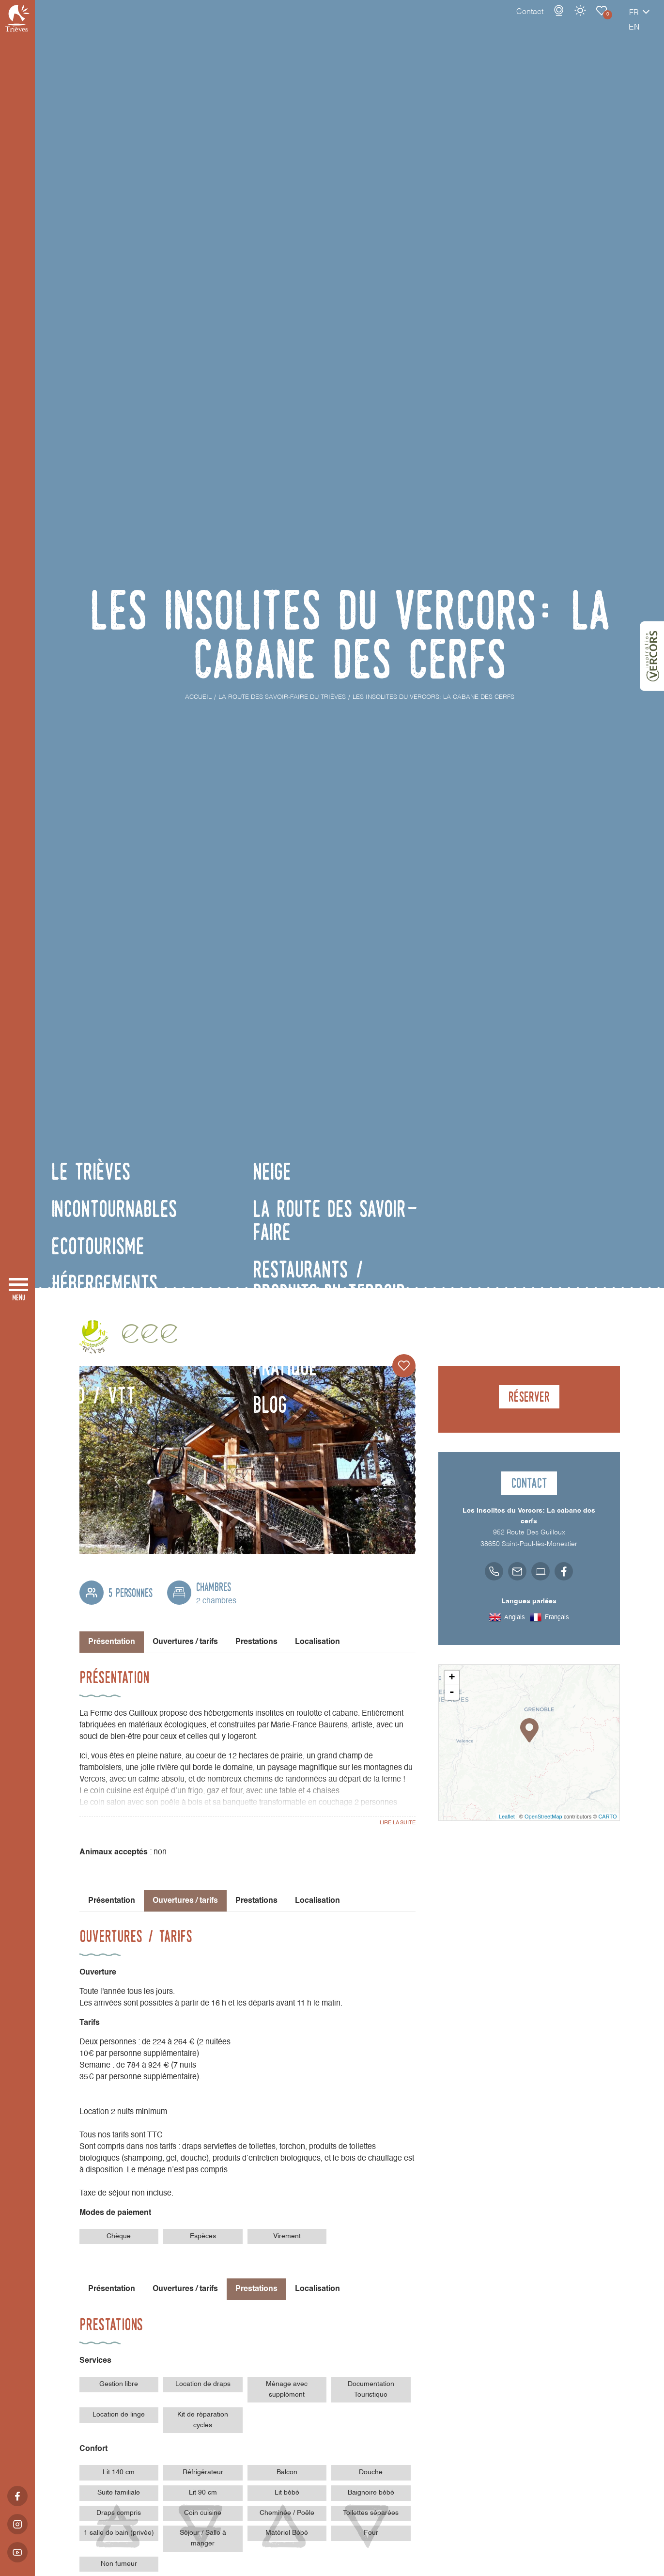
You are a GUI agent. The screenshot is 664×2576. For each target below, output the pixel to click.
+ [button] (451, 1678)
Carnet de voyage (567, 20)
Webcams (525, 20)
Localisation (317, 1642)
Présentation (111, 1901)
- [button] (451, 1692)
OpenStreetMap (543, 1816)
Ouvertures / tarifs (185, 1642)
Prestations (256, 1642)
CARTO (607, 1816)
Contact (496, 22)
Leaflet (507, 1816)
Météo (546, 20)
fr (600, 23)
